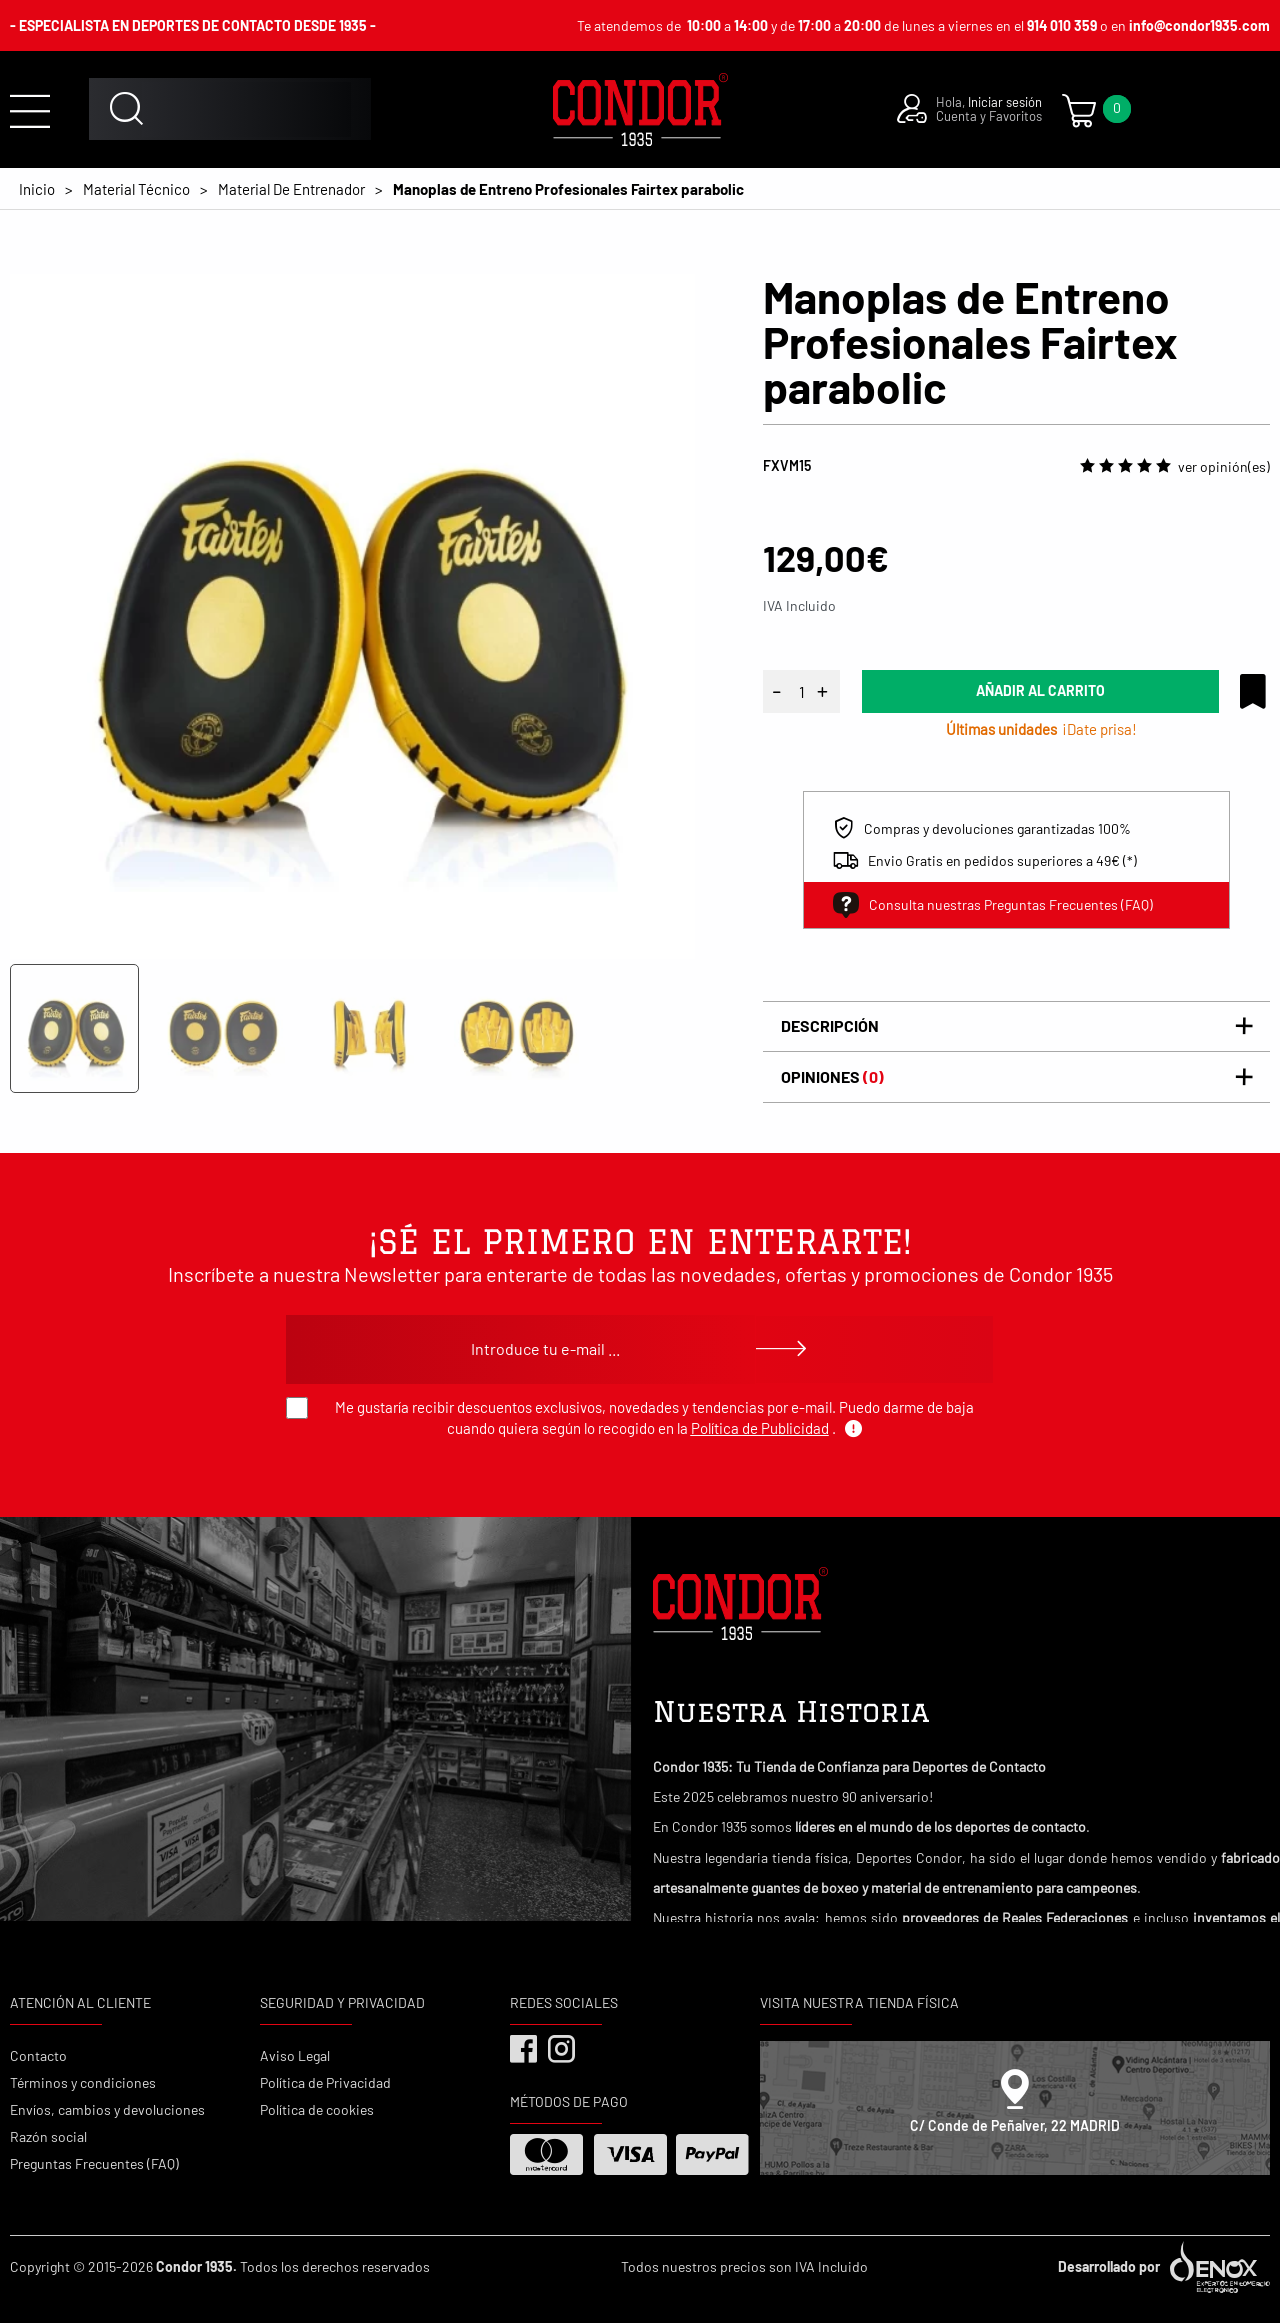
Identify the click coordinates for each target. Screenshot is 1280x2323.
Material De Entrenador (291, 189)
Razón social (48, 2136)
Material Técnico (136, 189)
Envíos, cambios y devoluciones (107, 2109)
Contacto (38, 2055)
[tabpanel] (352, 616)
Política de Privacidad (325, 2082)
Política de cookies (317, 2109)
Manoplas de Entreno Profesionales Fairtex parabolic (568, 189)
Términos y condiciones (83, 2082)
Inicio (37, 189)
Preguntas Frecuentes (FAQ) (94, 2163)
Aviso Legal (295, 2055)
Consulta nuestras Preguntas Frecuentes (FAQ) (993, 905)
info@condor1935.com (1199, 25)
